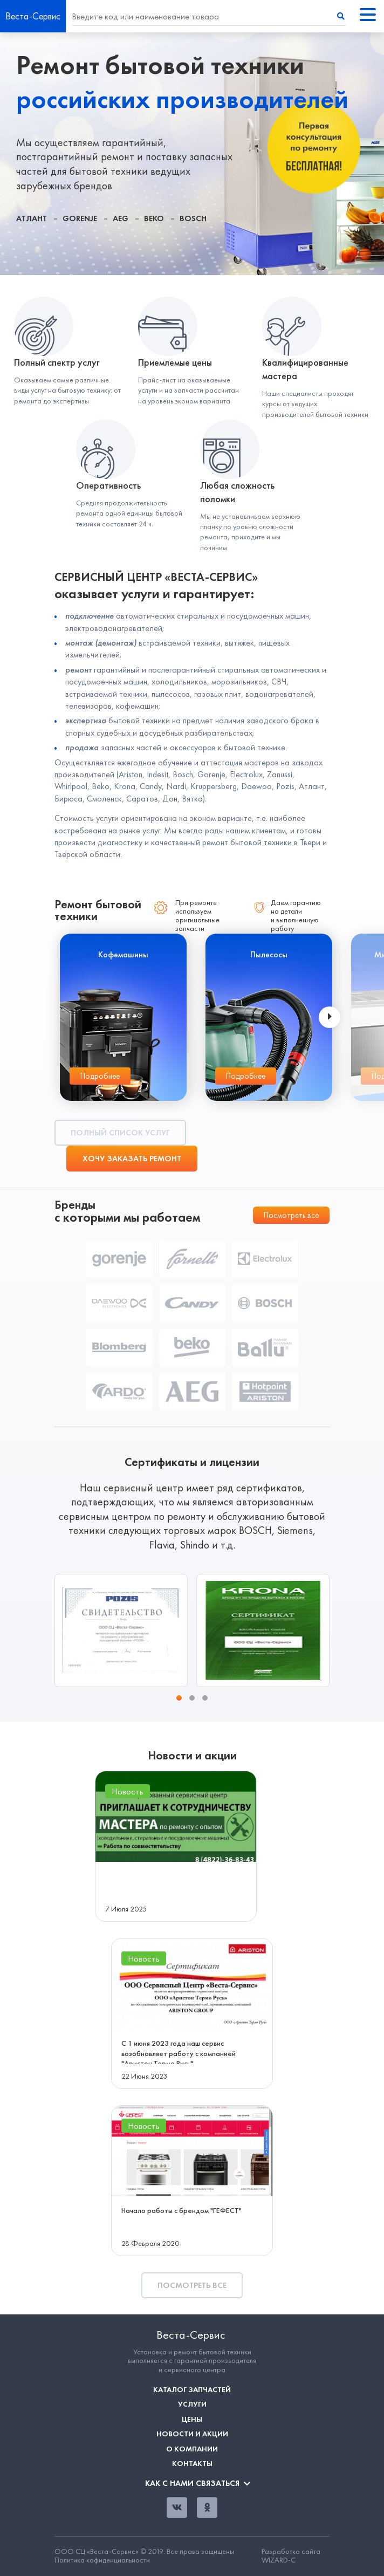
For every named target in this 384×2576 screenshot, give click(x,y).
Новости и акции (192, 2433)
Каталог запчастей (192, 2389)
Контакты (192, 2463)
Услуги (192, 2404)
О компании (192, 2449)
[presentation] (329, 1017)
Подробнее (100, 1076)
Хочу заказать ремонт (132, 1158)
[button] (179, 1698)
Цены (192, 2419)
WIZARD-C (279, 2560)
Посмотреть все (291, 1215)
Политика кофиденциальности (102, 2560)
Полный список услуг (120, 1133)
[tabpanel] (192, 153)
